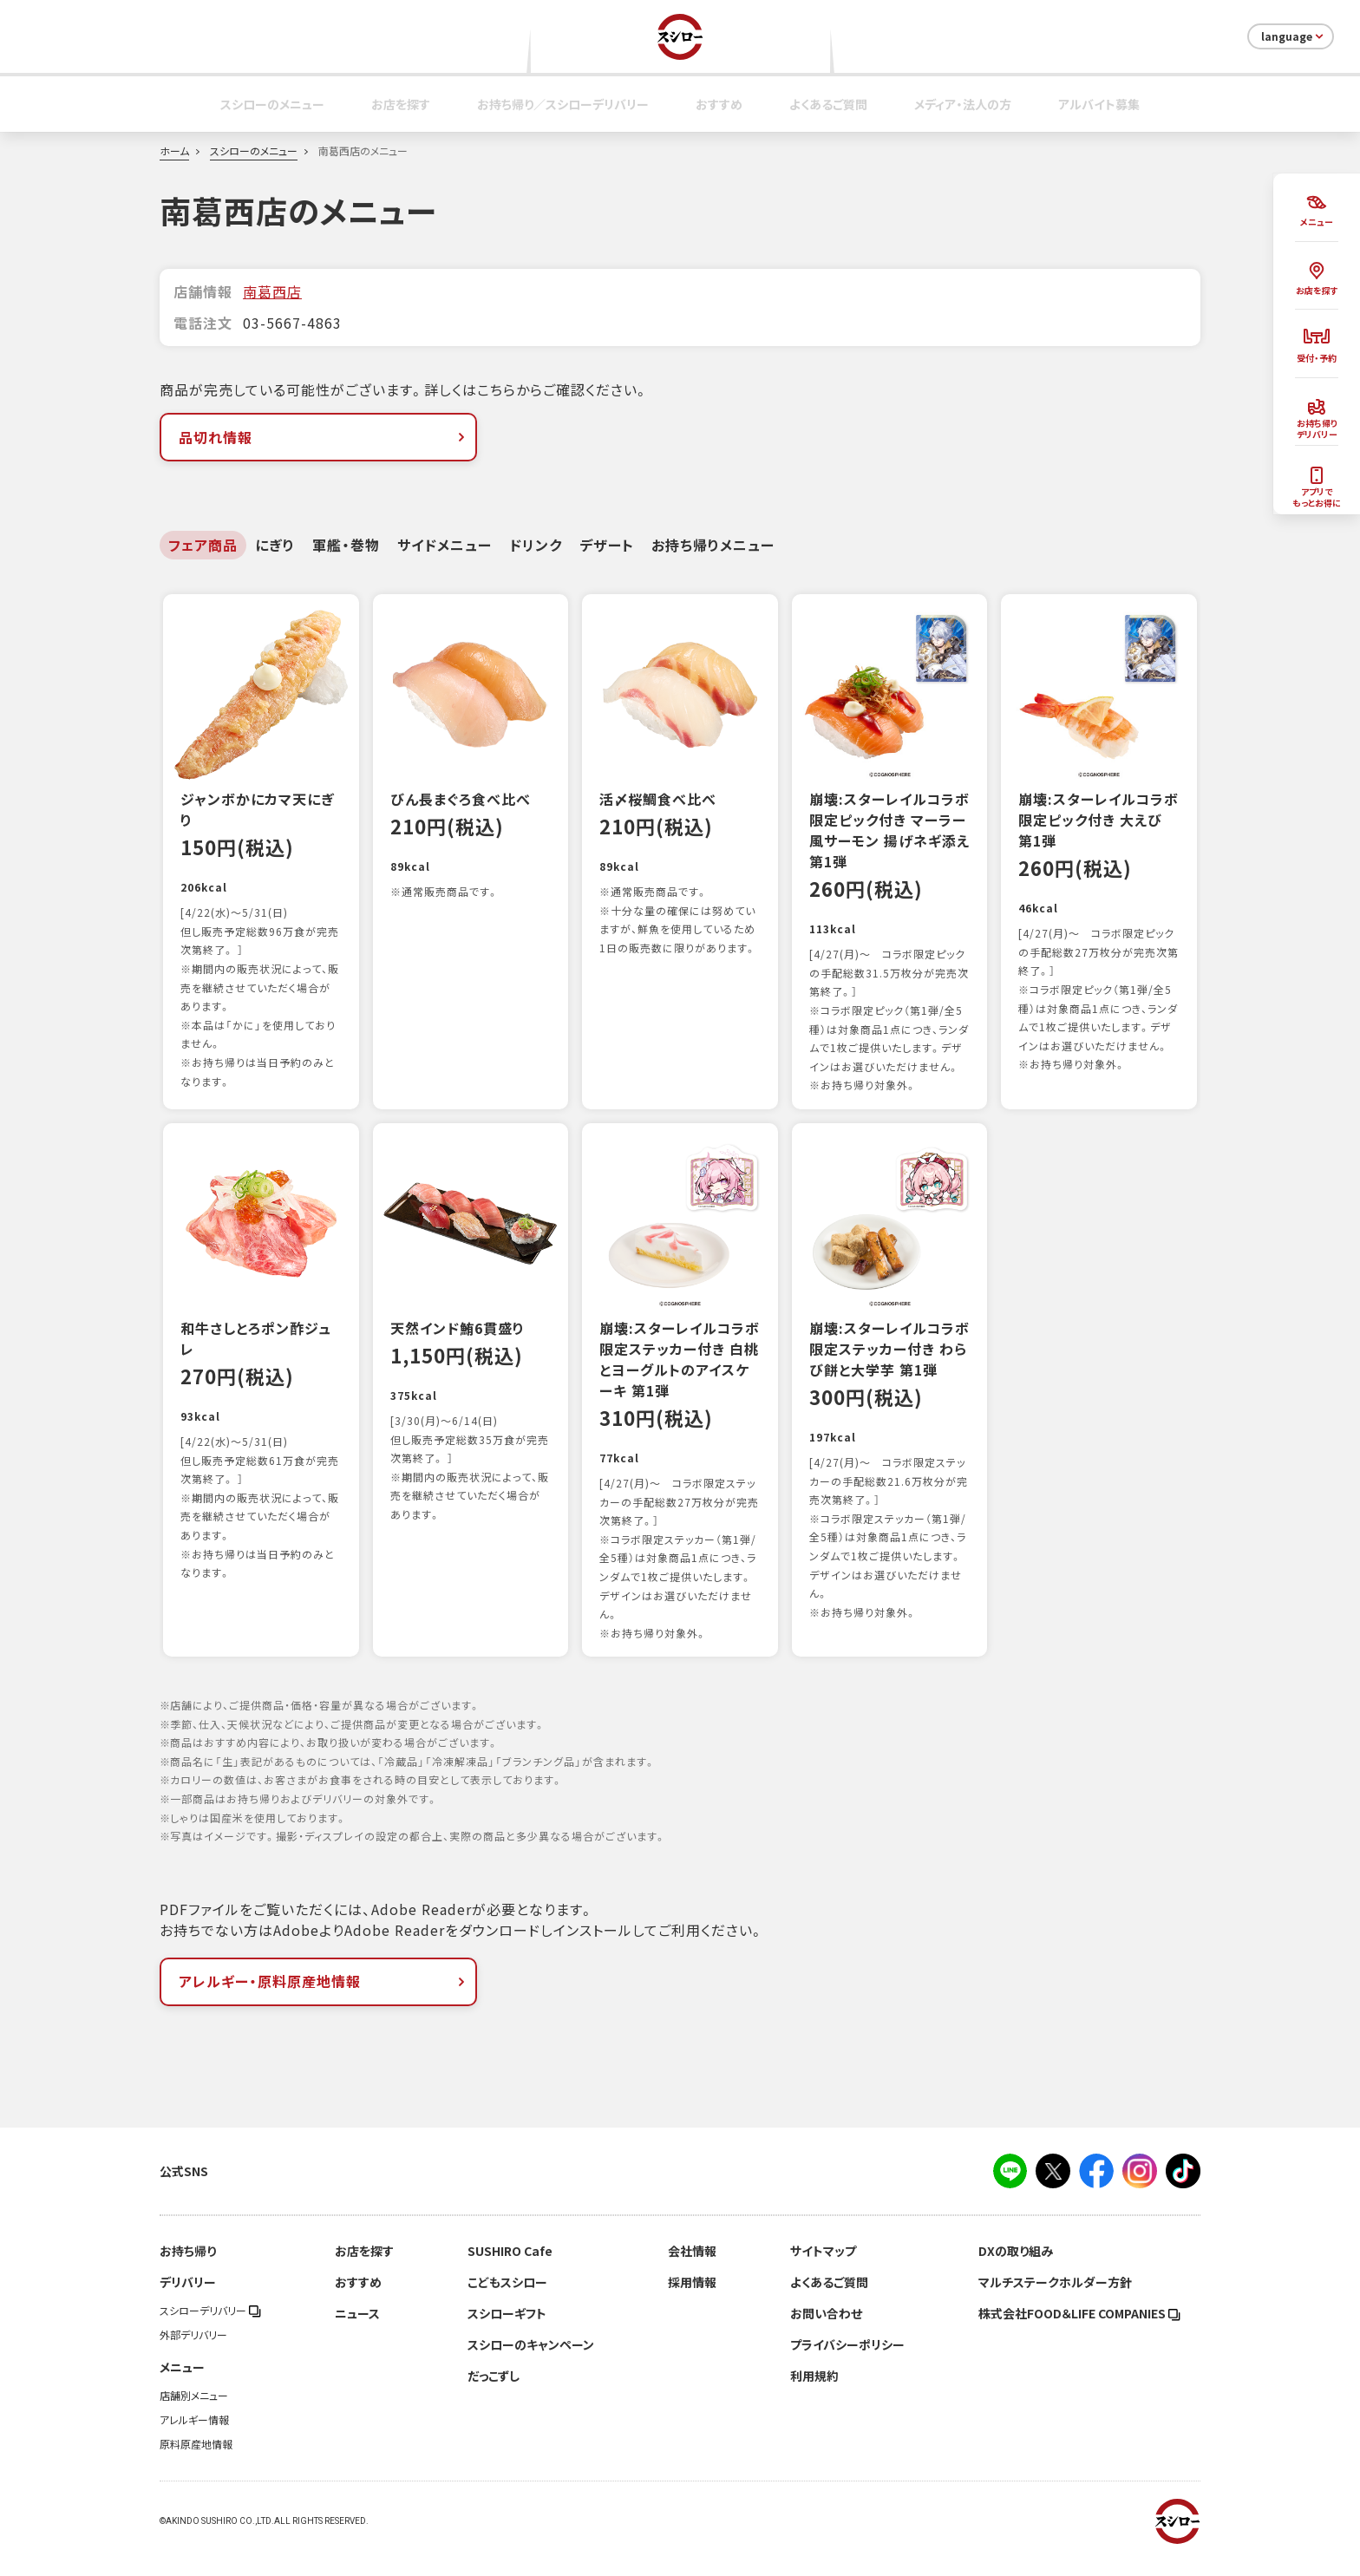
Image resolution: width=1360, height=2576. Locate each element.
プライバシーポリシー (847, 2363)
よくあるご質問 (828, 104)
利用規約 (814, 2394)
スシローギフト (507, 2332)
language (1293, 36)
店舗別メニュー (194, 2414)
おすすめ (719, 104)
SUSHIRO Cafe (510, 2270)
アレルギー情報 (194, 2439)
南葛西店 (272, 291)
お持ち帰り (188, 2270)
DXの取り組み (1015, 2270)
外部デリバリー (193, 2354)
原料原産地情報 (196, 2463)
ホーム (174, 151)
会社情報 (692, 2270)
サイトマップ (823, 2270)
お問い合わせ (826, 2332)
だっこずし (494, 2394)
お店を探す (400, 104)
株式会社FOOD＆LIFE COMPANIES (1079, 2332)
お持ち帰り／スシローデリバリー (563, 104)
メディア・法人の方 (962, 104)
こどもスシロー (507, 2301)
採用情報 (692, 2301)
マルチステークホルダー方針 (1055, 2301)
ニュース (357, 2332)
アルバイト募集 (1099, 104)
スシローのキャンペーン (531, 2363)
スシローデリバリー (210, 2329)
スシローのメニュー (272, 104)
